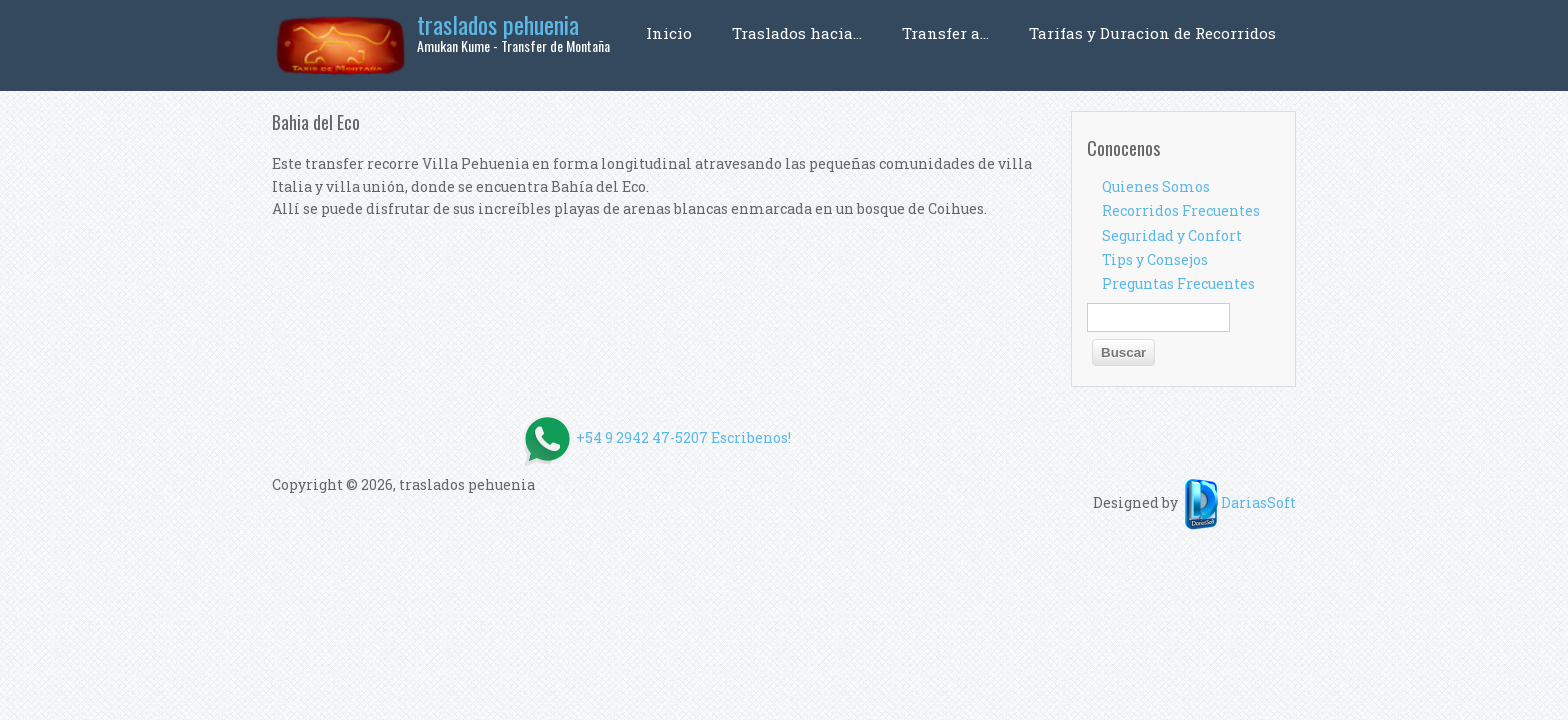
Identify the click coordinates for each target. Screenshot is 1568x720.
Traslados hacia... (797, 33)
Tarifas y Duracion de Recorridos (1152, 33)
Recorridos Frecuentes (1181, 210)
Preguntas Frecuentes (1178, 283)
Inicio (669, 33)
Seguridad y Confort (1172, 235)
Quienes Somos (1156, 186)
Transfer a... (945, 33)
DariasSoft (1238, 502)
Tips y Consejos (1155, 259)
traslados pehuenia (498, 24)
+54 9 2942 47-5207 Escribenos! (783, 437)
